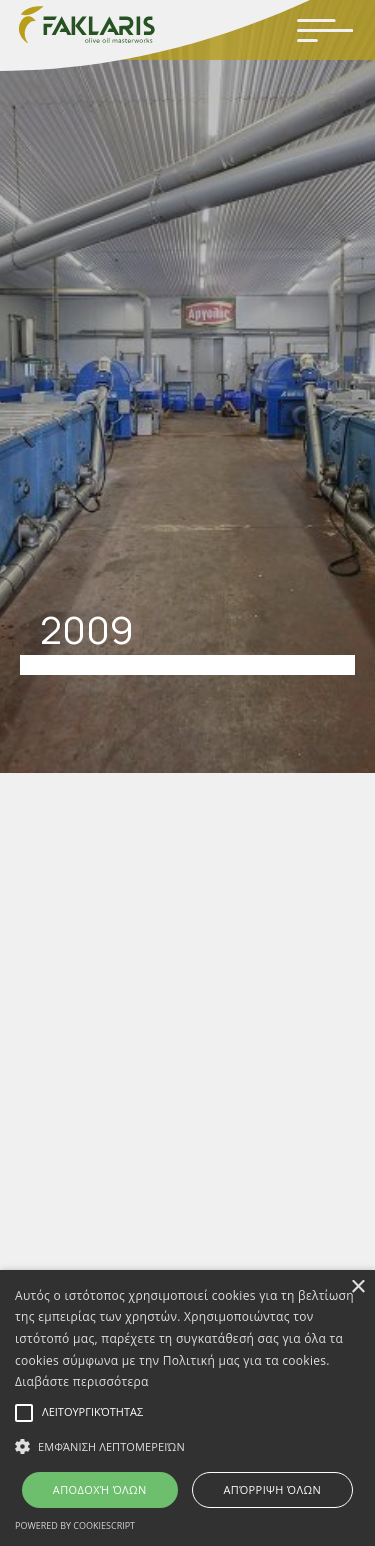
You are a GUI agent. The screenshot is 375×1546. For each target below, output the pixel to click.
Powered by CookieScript (75, 1525)
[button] (187, 1446)
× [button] (357, 1287)
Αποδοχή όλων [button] (100, 1489)
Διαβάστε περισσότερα (82, 1381)
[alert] (187, 1408)
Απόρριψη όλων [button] (272, 1489)
